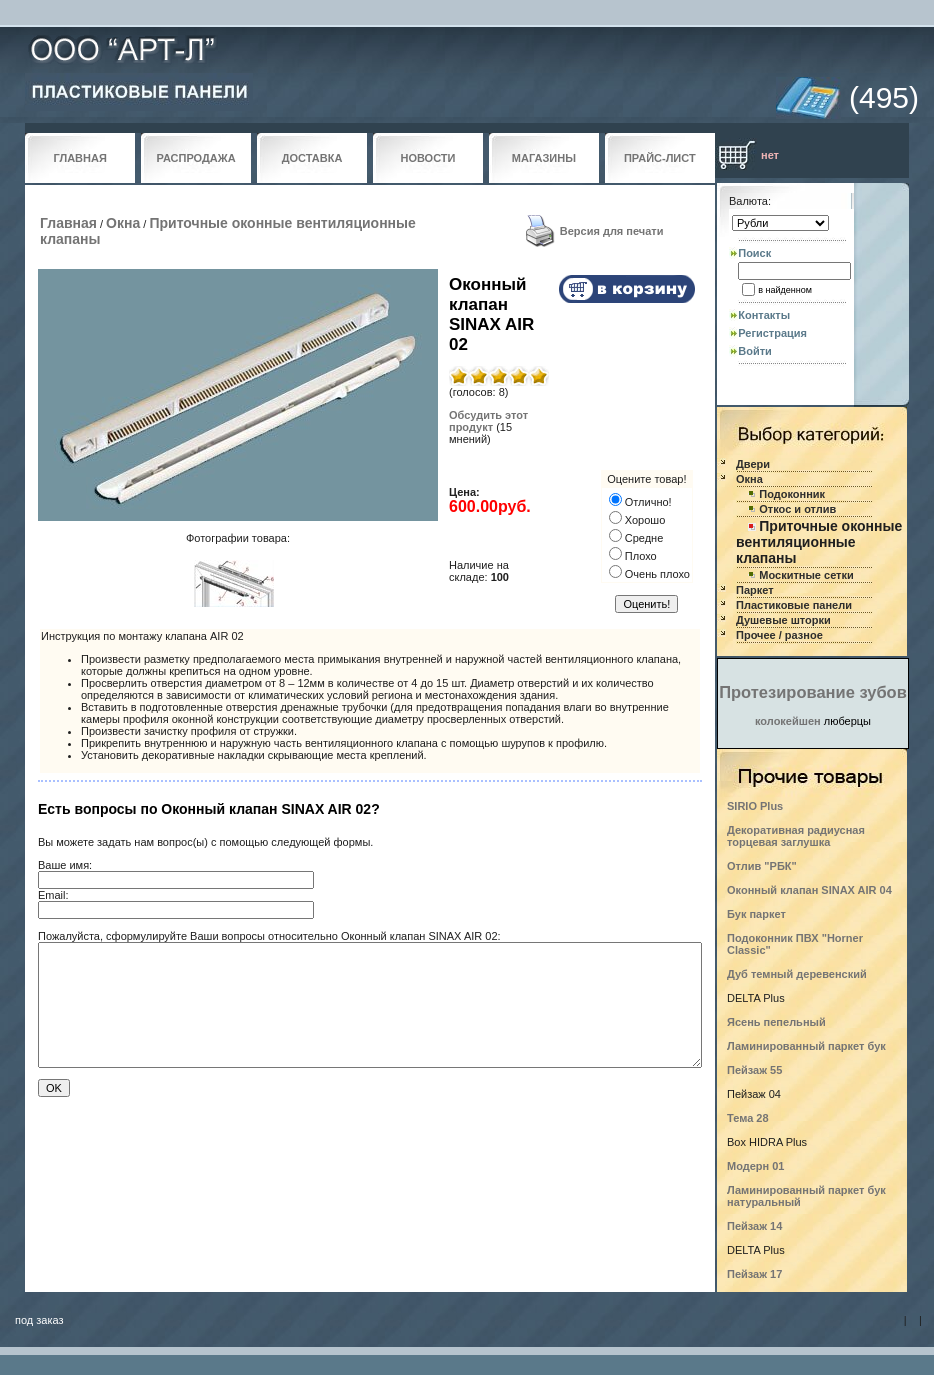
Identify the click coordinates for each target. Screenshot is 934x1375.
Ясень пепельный (776, 1022)
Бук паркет (756, 914)
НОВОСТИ (427, 158)
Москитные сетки (806, 575)
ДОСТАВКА (312, 158)
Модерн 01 (756, 1166)
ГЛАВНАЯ (80, 158)
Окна (123, 223)
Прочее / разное (779, 635)
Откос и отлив (797, 509)
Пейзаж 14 (754, 1226)
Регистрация (772, 333)
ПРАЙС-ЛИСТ (660, 158)
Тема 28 (748, 1118)
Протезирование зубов (813, 692)
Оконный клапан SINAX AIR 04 (809, 890)
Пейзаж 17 (754, 1274)
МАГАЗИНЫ (544, 158)
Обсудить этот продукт (488, 421)
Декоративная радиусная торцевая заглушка (796, 836)
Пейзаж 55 (754, 1070)
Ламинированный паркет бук (806, 1046)
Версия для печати (612, 231)
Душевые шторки (783, 620)
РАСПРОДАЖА (196, 158)
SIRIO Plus (755, 806)
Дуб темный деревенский (797, 974)
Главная (68, 223)
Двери (753, 464)
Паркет (755, 590)
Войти (755, 351)
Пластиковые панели (794, 605)
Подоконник (792, 494)
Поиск (754, 253)
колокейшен (788, 721)
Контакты (764, 315)
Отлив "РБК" (762, 866)
